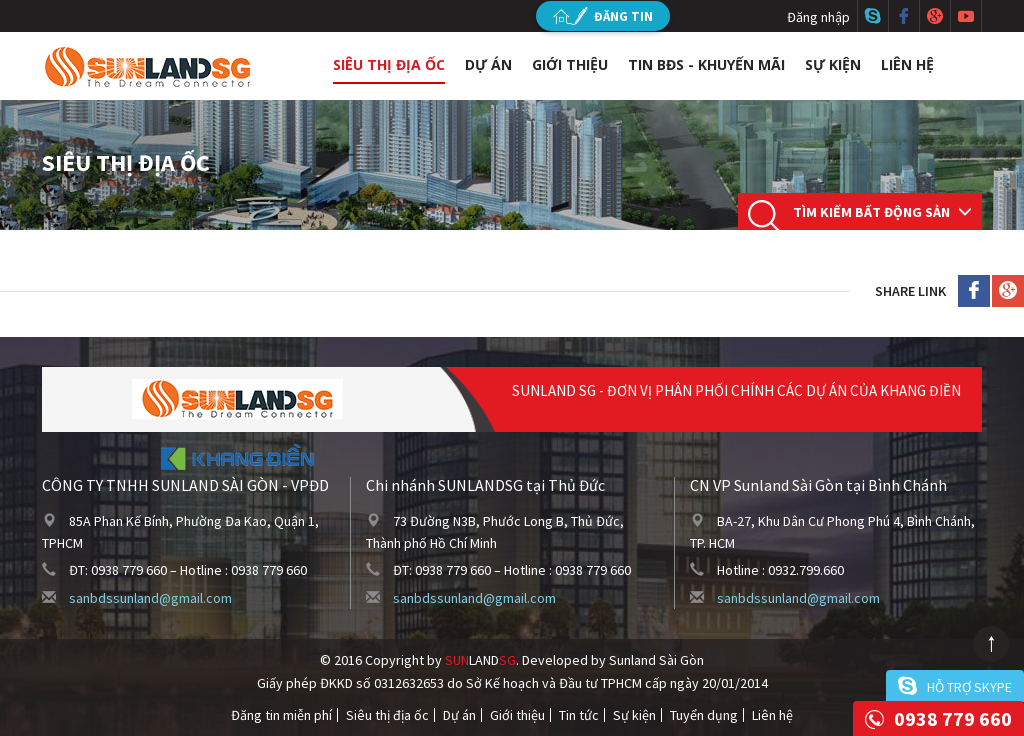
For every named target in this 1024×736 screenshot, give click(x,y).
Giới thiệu (570, 64)
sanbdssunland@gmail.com (150, 598)
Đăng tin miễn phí (281, 715)
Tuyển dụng (704, 715)
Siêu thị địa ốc (389, 64)
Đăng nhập (818, 17)
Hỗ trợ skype (969, 687)
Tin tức (579, 715)
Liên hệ (907, 64)
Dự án (488, 64)
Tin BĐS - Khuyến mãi (706, 64)
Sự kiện (833, 64)
